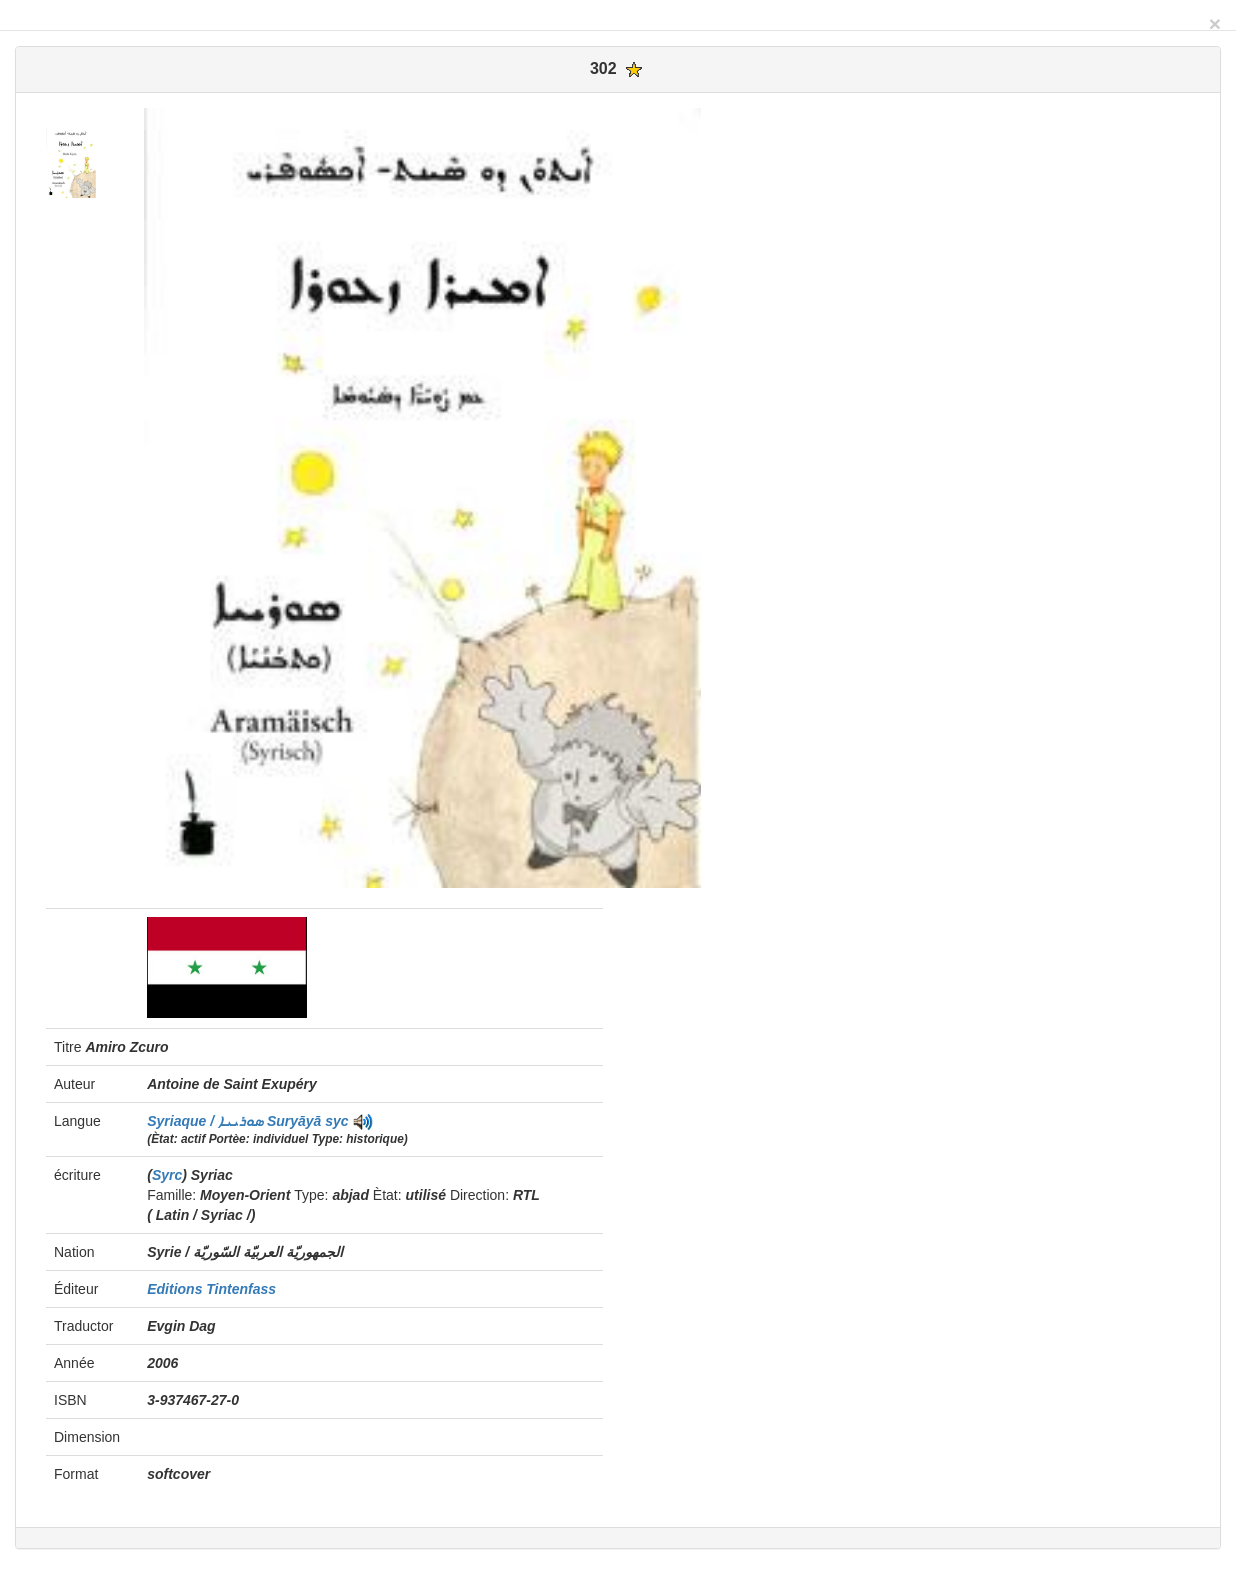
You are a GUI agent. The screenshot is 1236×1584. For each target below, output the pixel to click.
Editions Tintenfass (211, 1289)
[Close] (1215, 23)
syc (336, 1121)
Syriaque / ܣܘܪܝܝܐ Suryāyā (236, 1121)
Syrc (167, 1175)
